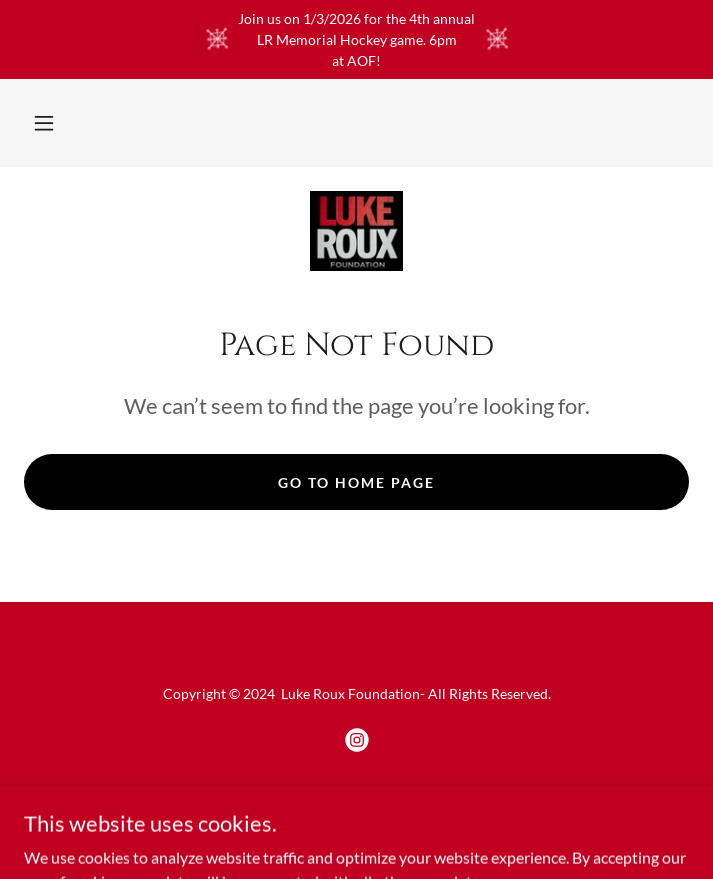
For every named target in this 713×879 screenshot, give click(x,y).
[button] (44, 123)
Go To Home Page (356, 482)
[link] (356, 231)
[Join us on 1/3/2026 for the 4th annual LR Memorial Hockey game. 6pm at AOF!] (356, 39)
